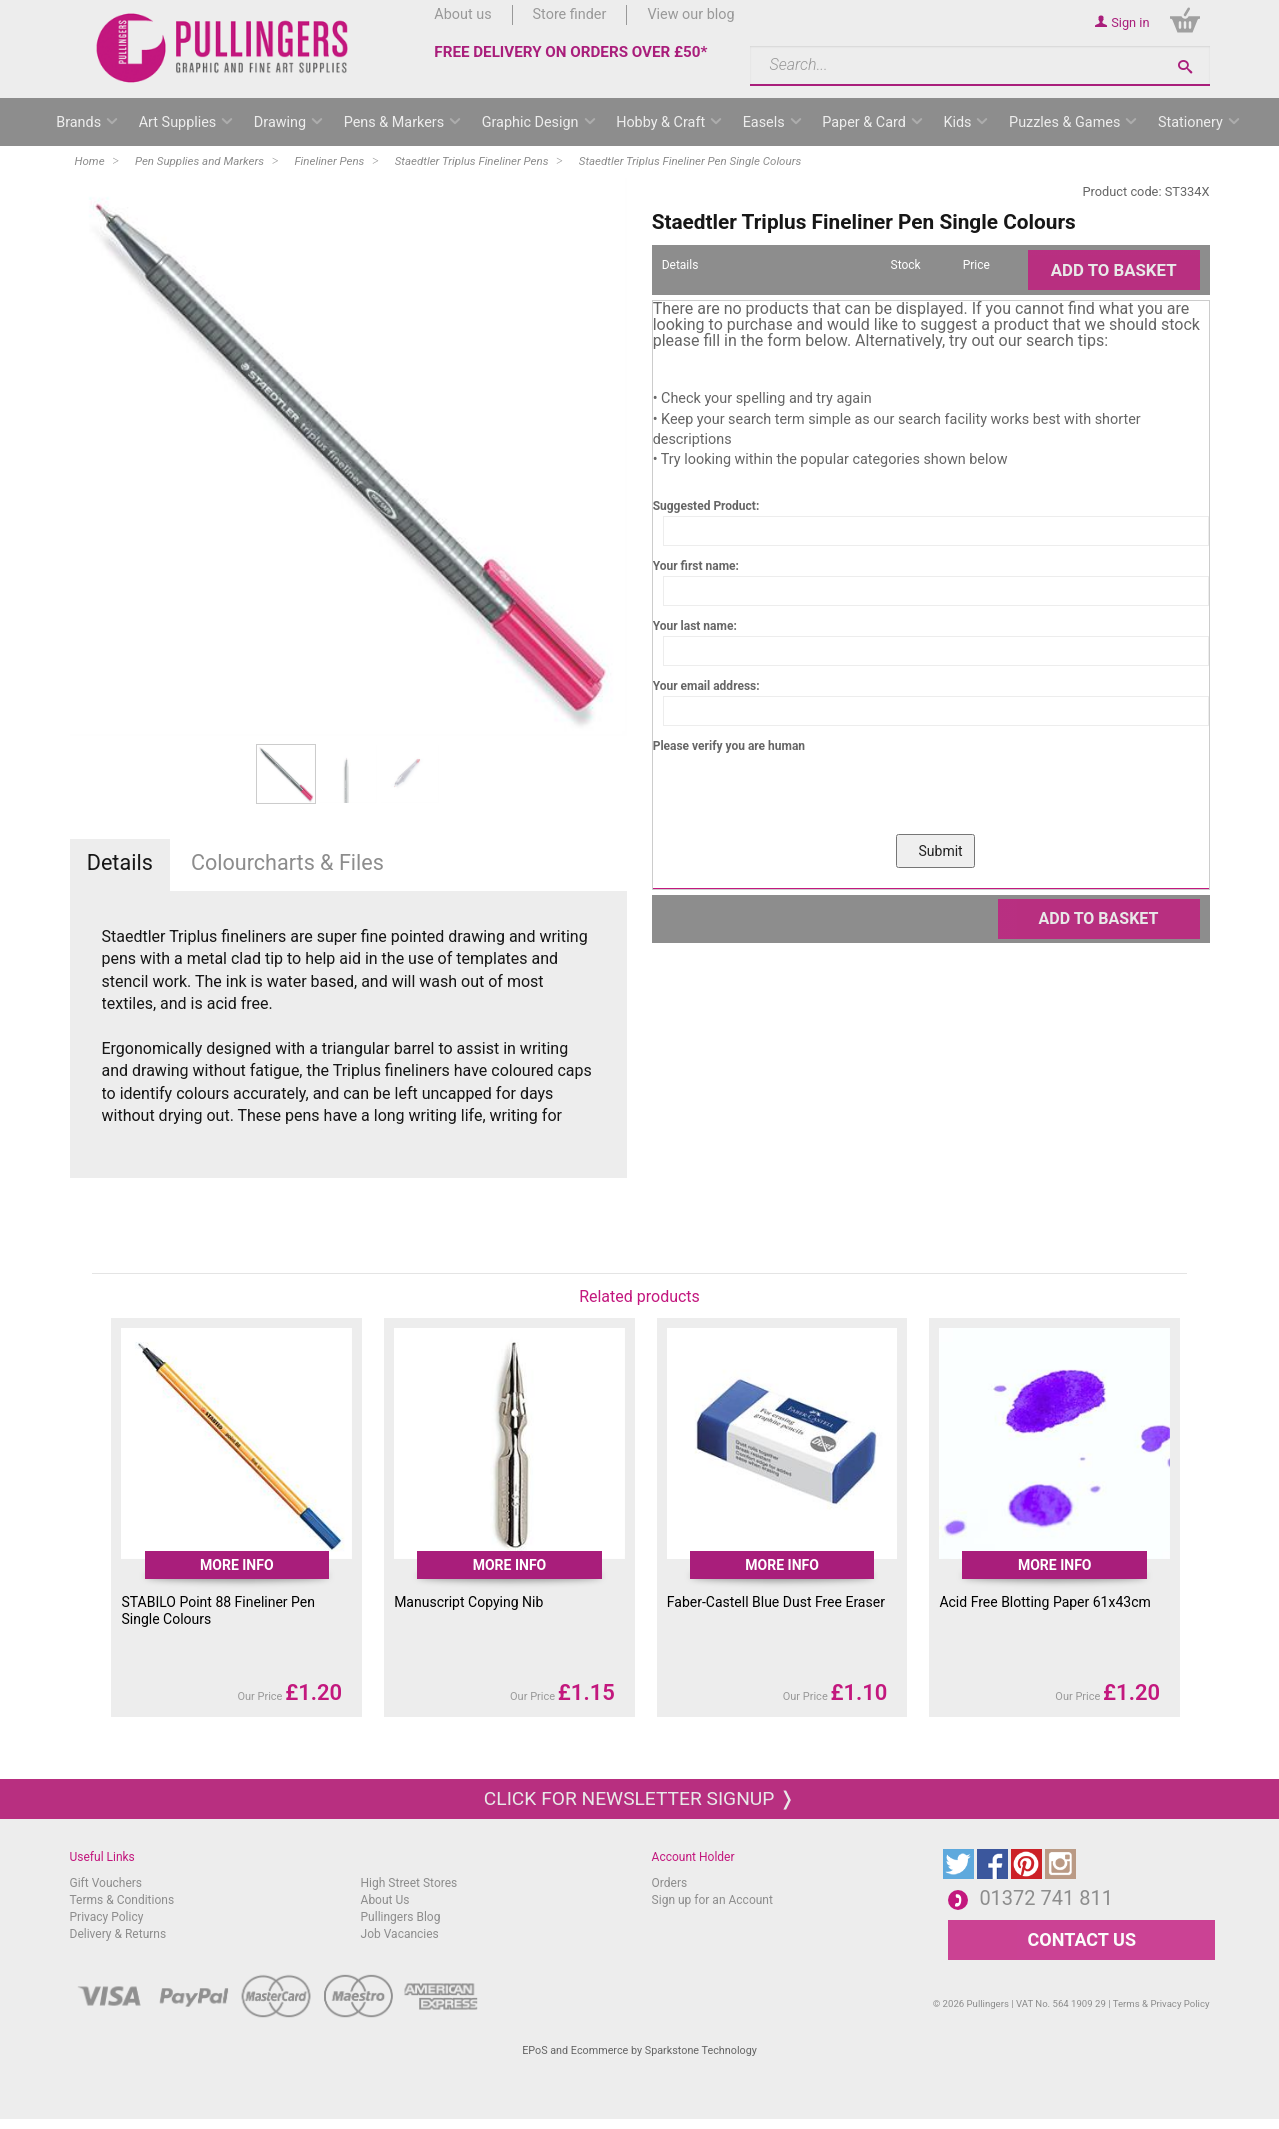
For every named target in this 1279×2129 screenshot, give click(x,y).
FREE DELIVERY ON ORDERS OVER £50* (570, 52)
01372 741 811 (1046, 1898)
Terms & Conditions (122, 1900)
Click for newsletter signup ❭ (639, 1798)
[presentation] (805, 795)
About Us (385, 1900)
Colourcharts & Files (287, 862)
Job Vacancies (400, 1934)
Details (120, 862)
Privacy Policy (107, 1917)
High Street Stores (409, 1883)
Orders (670, 1883)
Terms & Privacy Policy (1161, 2003)
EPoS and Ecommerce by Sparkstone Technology (639, 2050)
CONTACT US (1082, 1939)
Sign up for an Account (712, 1900)
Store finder (570, 14)
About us (462, 14)
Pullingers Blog (401, 1917)
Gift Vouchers (106, 1883)
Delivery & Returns (118, 1934)
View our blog (690, 14)
